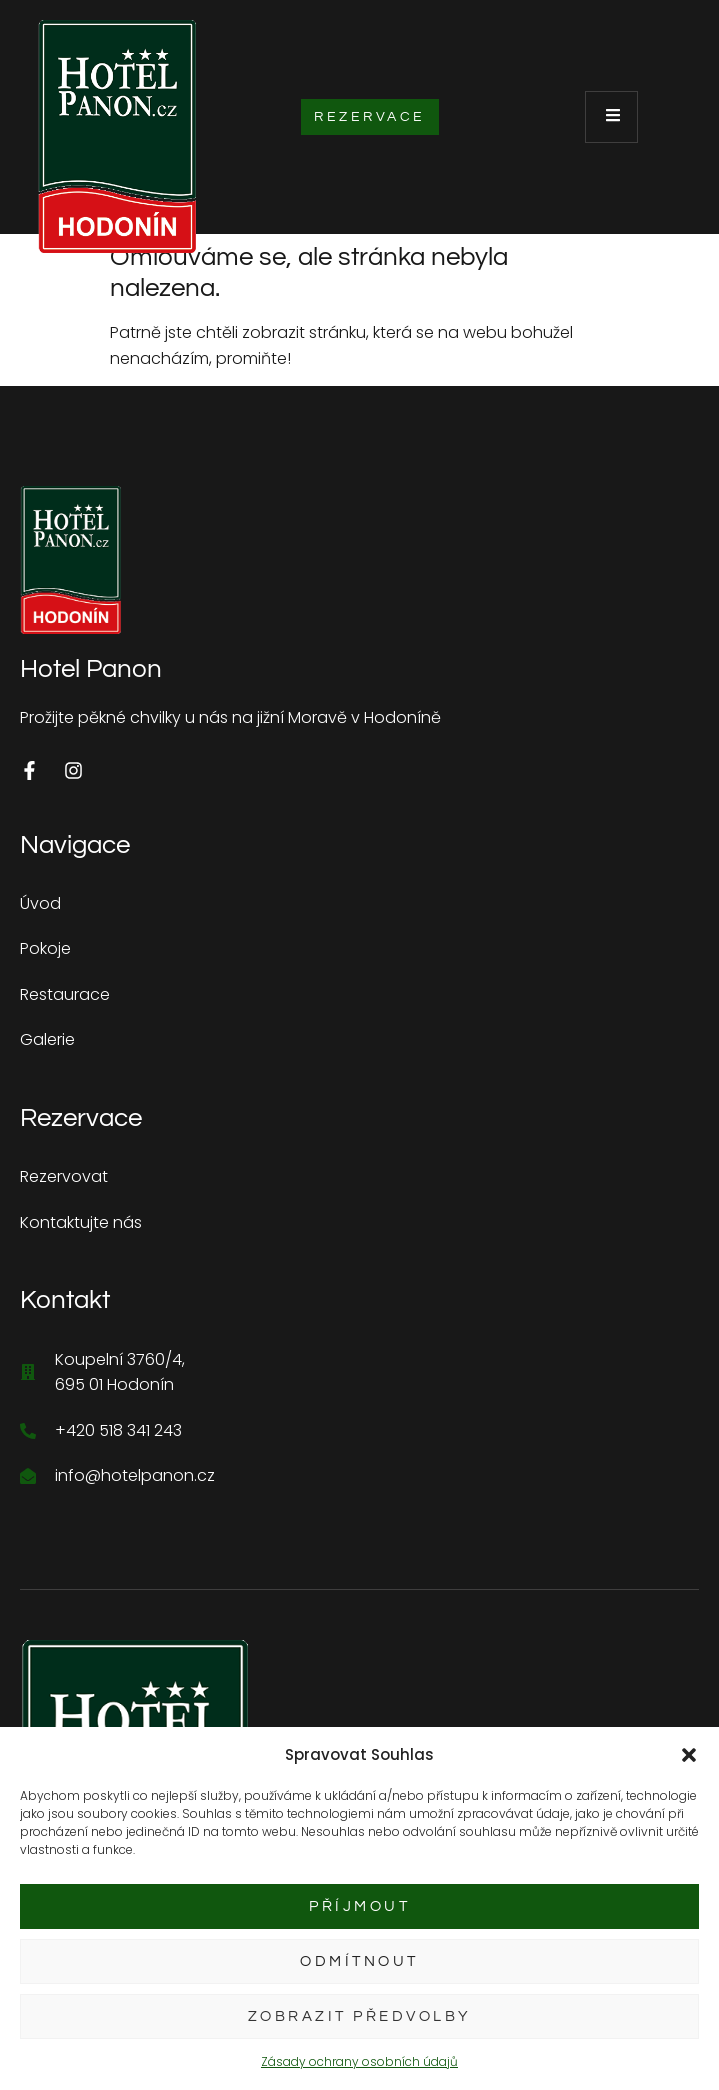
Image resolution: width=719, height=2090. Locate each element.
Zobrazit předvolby (360, 2016)
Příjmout (359, 1906)
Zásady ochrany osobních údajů (359, 2061)
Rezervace (370, 117)
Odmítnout (359, 1961)
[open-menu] (611, 117)
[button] (689, 1755)
